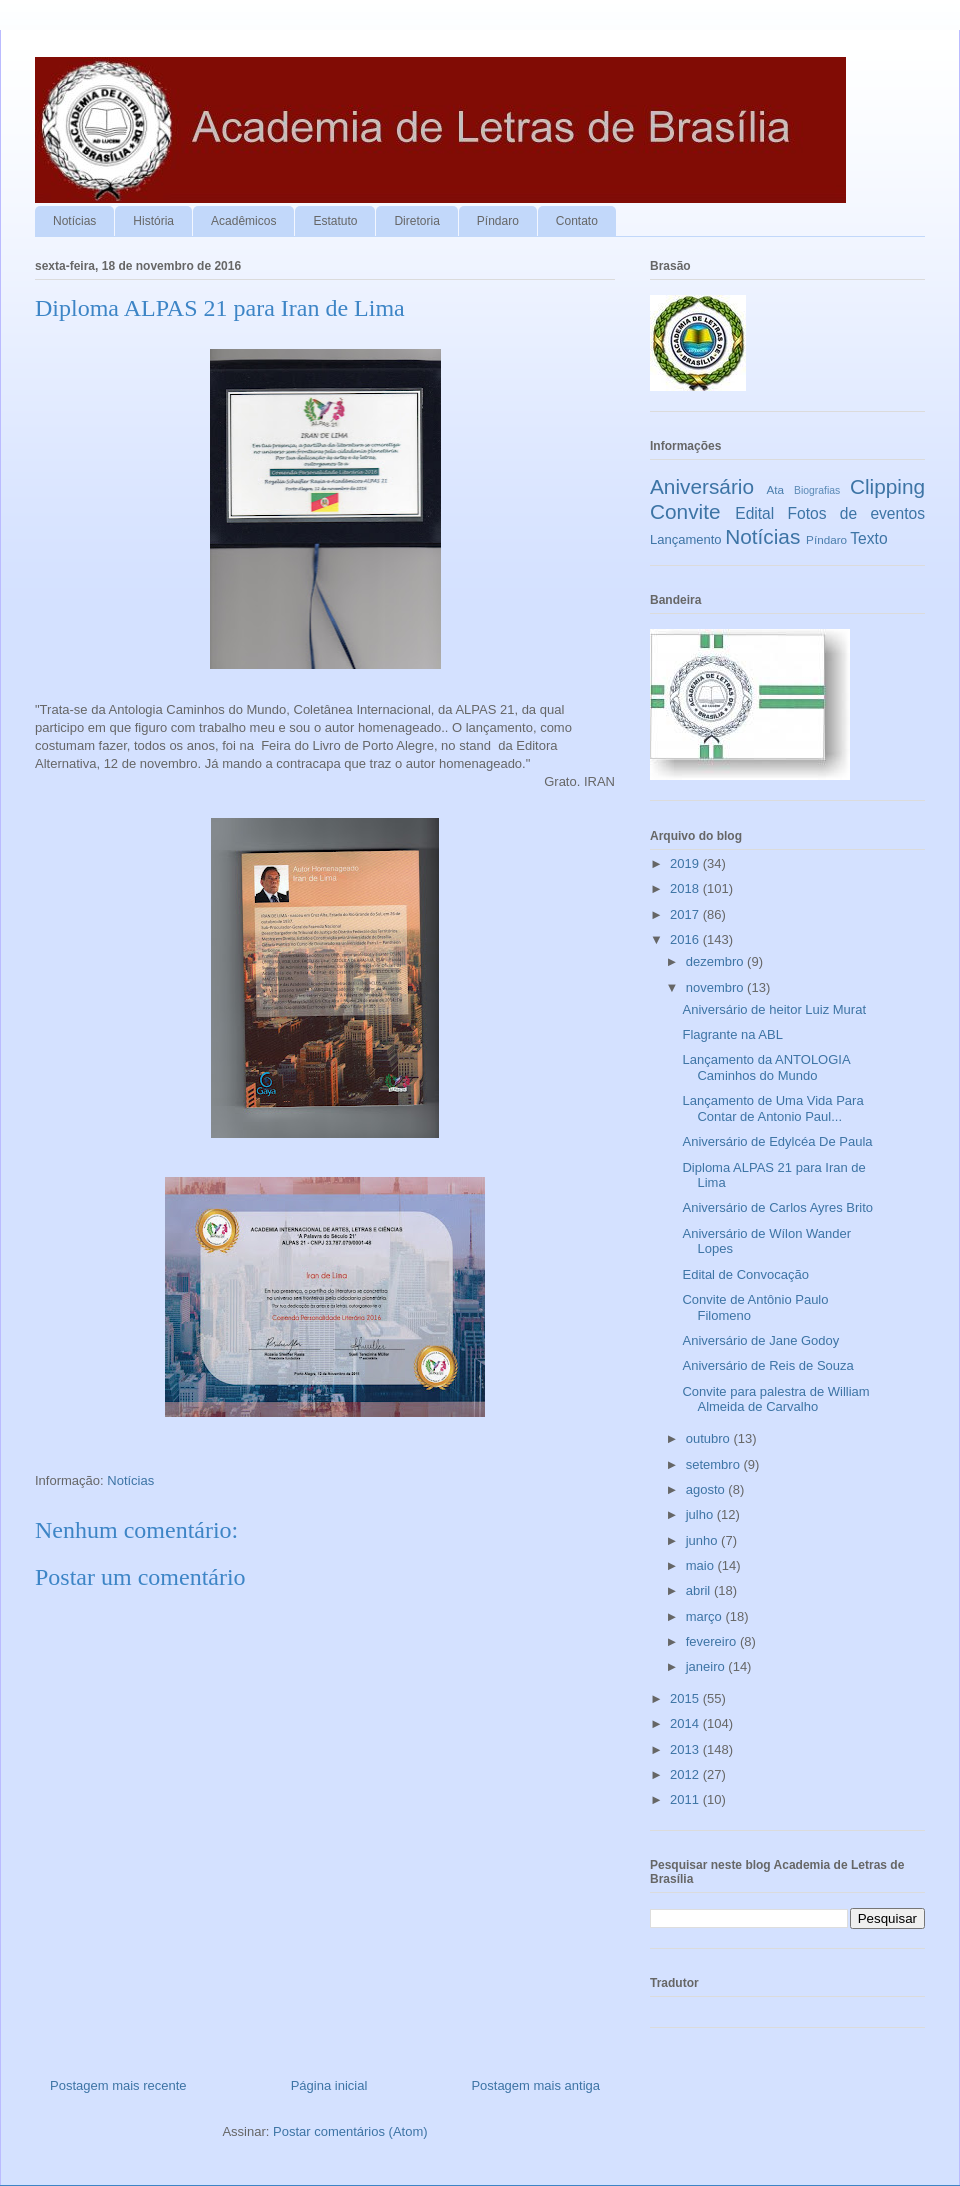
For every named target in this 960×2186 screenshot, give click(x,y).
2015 (686, 1698)
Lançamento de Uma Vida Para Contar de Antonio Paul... (772, 1108)
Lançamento (686, 539)
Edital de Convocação (745, 1274)
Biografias (817, 490)
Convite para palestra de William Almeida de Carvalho (775, 1399)
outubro (710, 1438)
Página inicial (329, 2085)
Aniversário (702, 486)
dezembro (716, 961)
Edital (754, 513)
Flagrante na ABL (732, 1034)
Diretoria (416, 221)
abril (700, 1590)
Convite (685, 511)
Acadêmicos (243, 221)
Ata (776, 489)
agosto (707, 1489)
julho (701, 1514)
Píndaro (498, 221)
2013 (686, 1749)
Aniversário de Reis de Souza (767, 1365)
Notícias (74, 221)
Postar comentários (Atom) (350, 2131)
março (706, 1616)
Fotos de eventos (856, 513)
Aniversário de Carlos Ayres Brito (777, 1207)
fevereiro (713, 1641)
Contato (577, 221)
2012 (686, 1774)
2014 (686, 1723)
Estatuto (335, 221)
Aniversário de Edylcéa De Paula (777, 1141)
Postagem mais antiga (535, 2085)
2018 (686, 888)
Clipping (887, 486)
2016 (686, 939)
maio (702, 1565)
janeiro (707, 1666)
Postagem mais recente (118, 2085)
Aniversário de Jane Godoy (760, 1340)
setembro (715, 1464)
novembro (716, 987)
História (153, 221)
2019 (686, 863)
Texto (868, 538)
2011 (686, 1799)
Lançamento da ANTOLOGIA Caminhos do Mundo (765, 1067)
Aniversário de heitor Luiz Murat (774, 1009)
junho (703, 1540)
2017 (686, 914)
